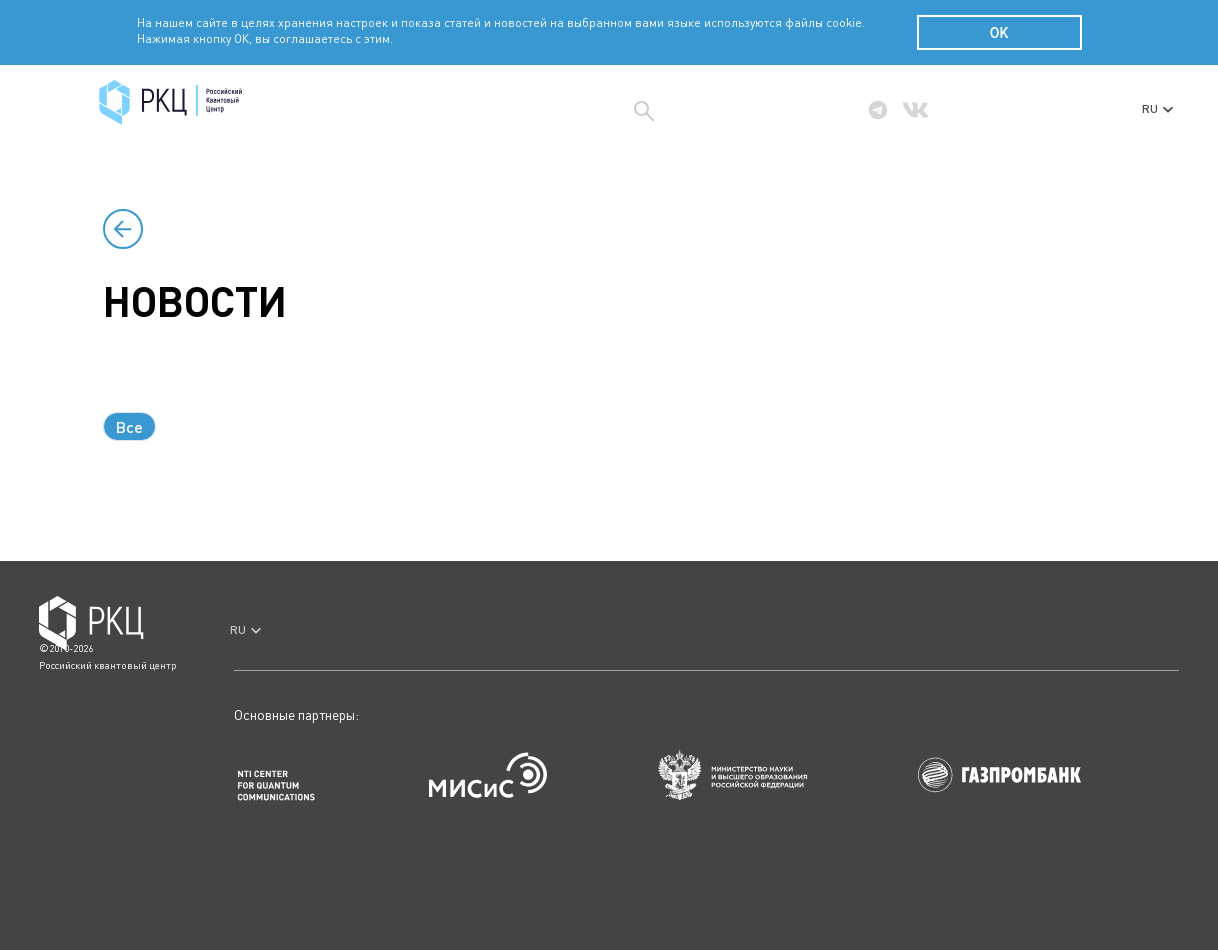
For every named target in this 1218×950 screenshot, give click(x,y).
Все (129, 426)
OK (999, 33)
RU (1157, 108)
